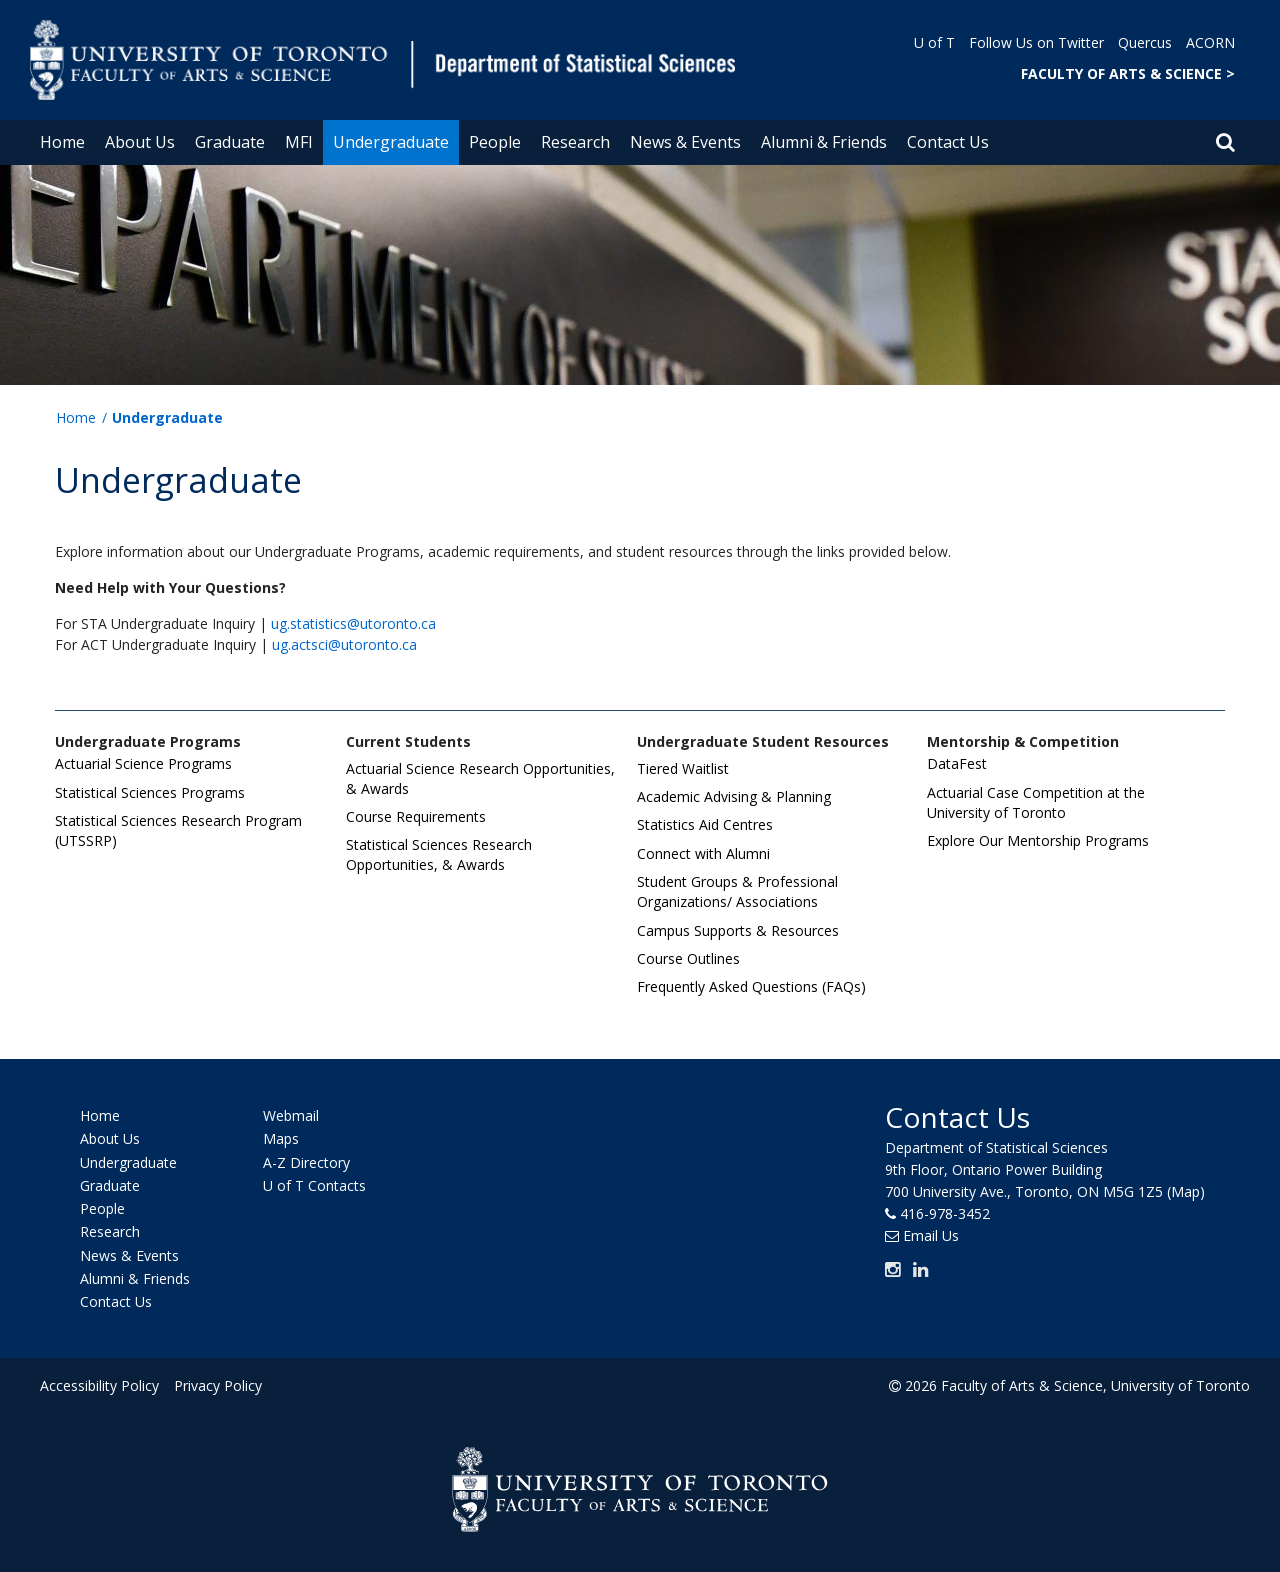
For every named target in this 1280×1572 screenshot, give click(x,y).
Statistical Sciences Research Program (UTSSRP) (178, 830)
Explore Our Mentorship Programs (1038, 840)
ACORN (1210, 42)
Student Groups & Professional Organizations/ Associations (737, 891)
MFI (299, 142)
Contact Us (948, 142)
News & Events (685, 142)
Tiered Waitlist (683, 768)
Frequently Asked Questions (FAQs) (751, 986)
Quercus (1145, 42)
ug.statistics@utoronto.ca (353, 623)
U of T (934, 42)
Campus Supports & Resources (738, 930)
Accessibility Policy (99, 1385)
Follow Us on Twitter (1036, 42)
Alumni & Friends (824, 142)
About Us (140, 142)
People (495, 142)
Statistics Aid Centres (705, 824)
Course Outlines (688, 958)
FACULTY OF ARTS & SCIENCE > (1128, 73)
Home (62, 142)
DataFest (957, 763)
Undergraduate (391, 142)
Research (575, 142)
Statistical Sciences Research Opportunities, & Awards (439, 854)
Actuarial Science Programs (143, 763)
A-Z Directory (306, 1162)
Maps (281, 1139)
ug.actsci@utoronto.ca (344, 644)
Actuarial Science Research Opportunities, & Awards (480, 778)
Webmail (291, 1115)
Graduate (230, 142)
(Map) (1186, 1191)
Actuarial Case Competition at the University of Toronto (1036, 802)
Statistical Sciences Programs (150, 792)
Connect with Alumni (703, 853)
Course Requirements (416, 816)
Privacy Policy (217, 1385)
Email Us (931, 1235)
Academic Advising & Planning (734, 796)
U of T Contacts (314, 1185)
